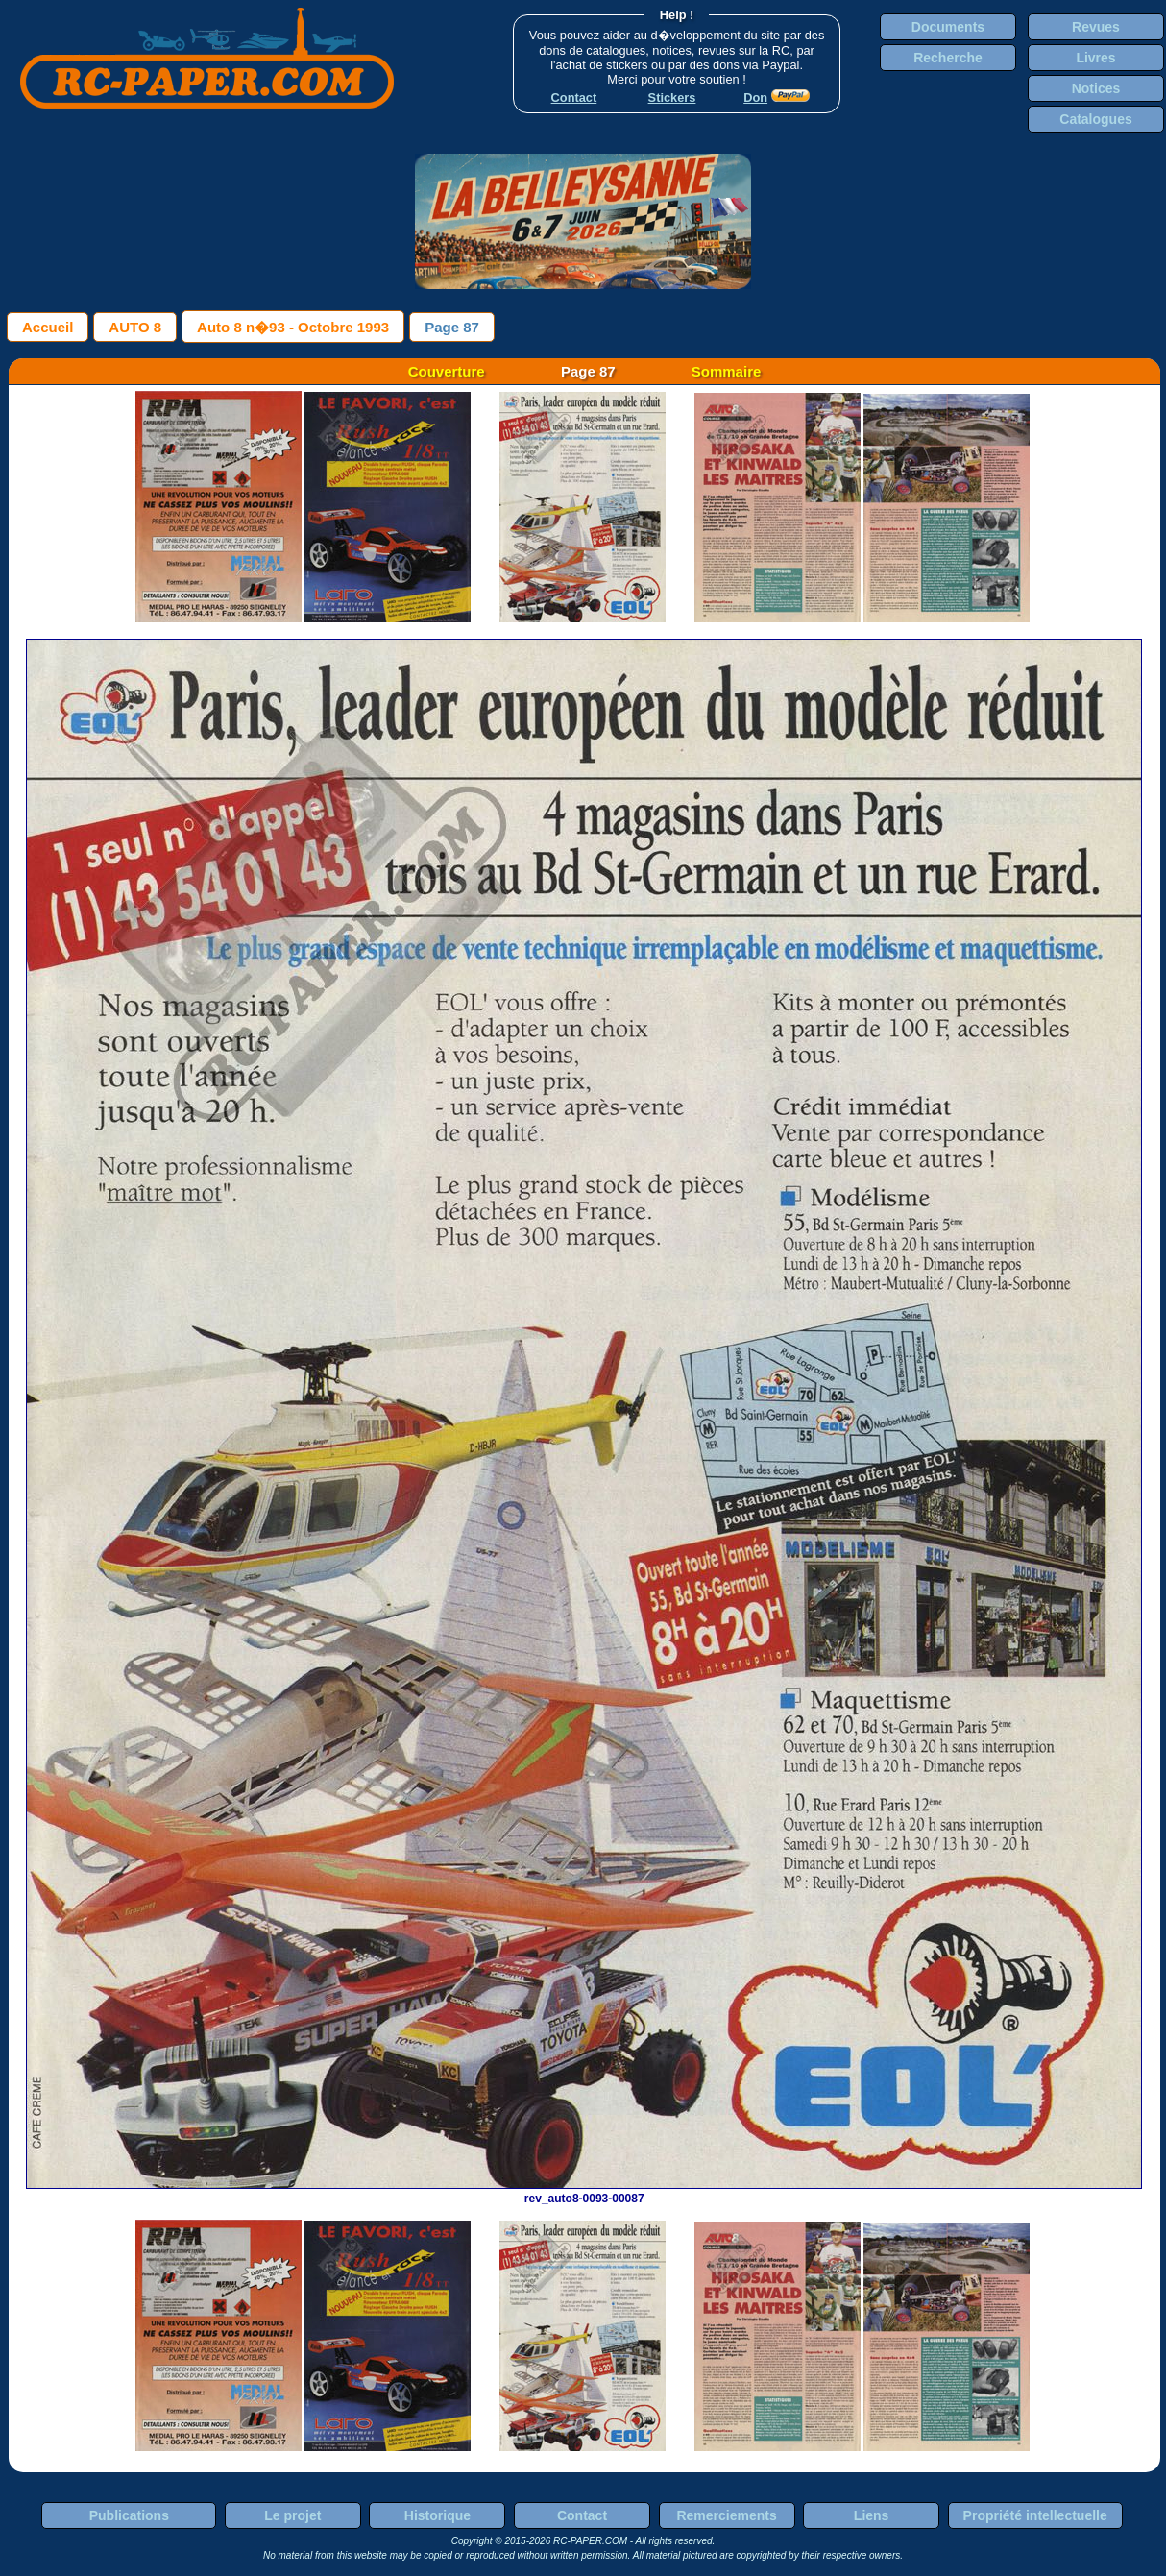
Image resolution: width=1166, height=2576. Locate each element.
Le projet (292, 2515)
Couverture (446, 371)
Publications (129, 2515)
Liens (871, 2515)
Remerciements (726, 2515)
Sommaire (727, 371)
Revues (1096, 27)
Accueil (47, 327)
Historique (437, 2515)
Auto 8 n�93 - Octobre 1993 (293, 327)
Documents (947, 27)
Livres (1095, 57)
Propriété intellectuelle (1035, 2515)
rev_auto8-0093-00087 (584, 2191)
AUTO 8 (135, 327)
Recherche (948, 57)
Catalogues (1095, 119)
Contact (582, 2515)
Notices (1096, 88)
